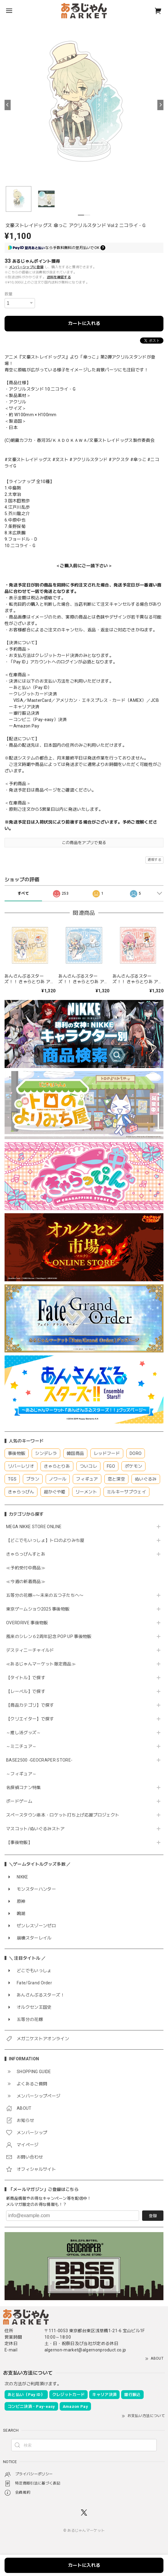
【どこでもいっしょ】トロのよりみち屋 (47, 1540)
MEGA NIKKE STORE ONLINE (33, 1526)
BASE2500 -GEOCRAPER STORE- (39, 1760)
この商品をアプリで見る (84, 842)
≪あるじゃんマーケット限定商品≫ (41, 1663)
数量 (9, 294)
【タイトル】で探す (25, 1677)
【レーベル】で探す (25, 1691)
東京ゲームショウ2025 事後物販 (40, 1609)
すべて (23, 893)
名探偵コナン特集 (23, 1787)
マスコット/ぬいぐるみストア (35, 1828)
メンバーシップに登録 (26, 267)
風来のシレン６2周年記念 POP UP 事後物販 (49, 1636)
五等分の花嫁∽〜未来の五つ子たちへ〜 (47, 1595)
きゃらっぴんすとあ (25, 1554)
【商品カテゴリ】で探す (30, 1705)
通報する (154, 860)
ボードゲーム (19, 1801)
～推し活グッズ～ (23, 1732)
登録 (153, 2215)
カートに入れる (84, 323)
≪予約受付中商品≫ (25, 1567)
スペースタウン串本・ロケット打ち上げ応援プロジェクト (62, 1815)
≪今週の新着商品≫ (25, 1581)
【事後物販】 (19, 1842)
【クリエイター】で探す (30, 1718)
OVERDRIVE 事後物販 (29, 1622)
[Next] (160, 105)
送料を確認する (59, 277)
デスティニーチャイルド (30, 1650)
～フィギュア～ (21, 1773)
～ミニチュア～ (21, 1746)
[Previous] (8, 105)
